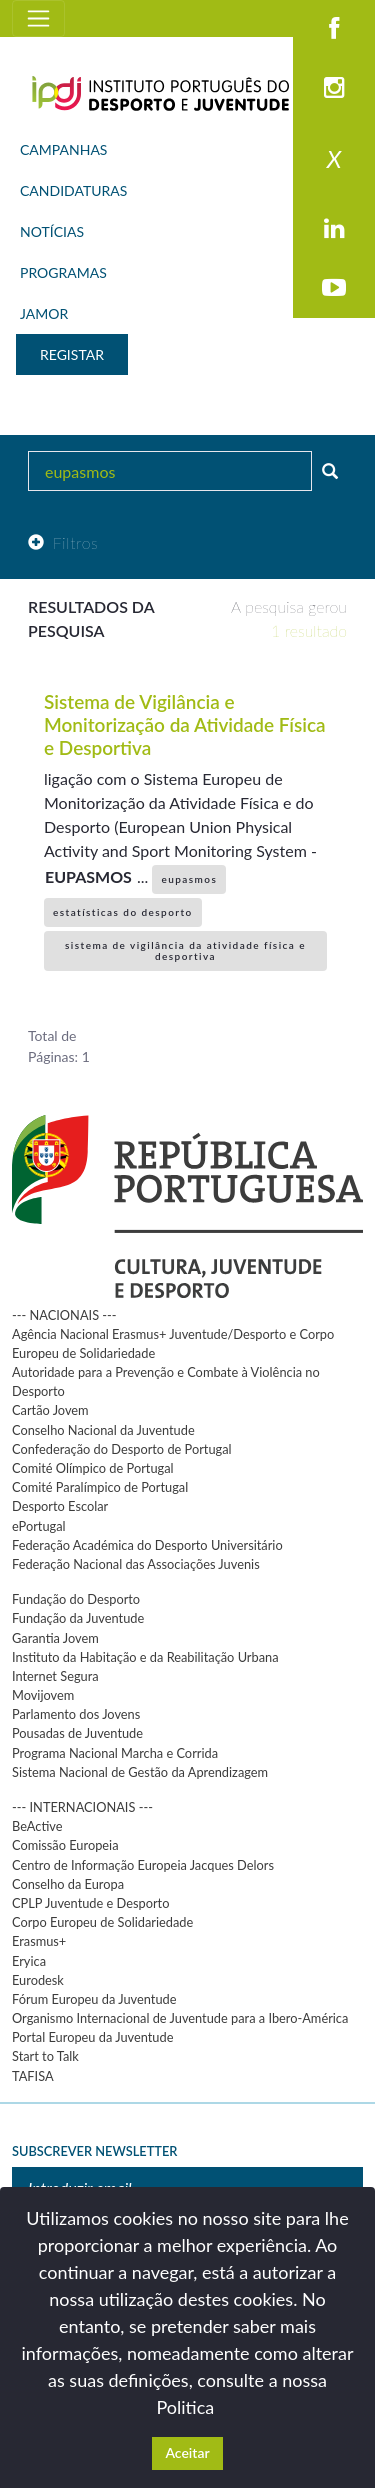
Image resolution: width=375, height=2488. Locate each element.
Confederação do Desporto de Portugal (122, 1449)
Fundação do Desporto (76, 1599)
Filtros (63, 542)
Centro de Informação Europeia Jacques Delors (143, 1865)
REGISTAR (72, 354)
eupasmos (189, 879)
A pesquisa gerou (289, 618)
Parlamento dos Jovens (76, 1714)
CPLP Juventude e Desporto (90, 1903)
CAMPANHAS (63, 149)
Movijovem (43, 1695)
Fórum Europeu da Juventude (94, 1999)
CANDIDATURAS (73, 190)
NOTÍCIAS (52, 231)
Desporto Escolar (60, 1506)
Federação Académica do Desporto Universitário (147, 1545)
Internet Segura (55, 1676)
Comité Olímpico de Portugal (93, 1468)
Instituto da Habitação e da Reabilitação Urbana (145, 1657)
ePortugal (39, 1526)
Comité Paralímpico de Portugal (100, 1487)
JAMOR (44, 313)
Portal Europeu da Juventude (92, 2037)
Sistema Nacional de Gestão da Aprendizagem (140, 1772)
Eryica (29, 1961)
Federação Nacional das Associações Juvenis (136, 1564)
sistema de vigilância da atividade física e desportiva (185, 950)
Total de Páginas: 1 (59, 1046)
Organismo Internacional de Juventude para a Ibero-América (180, 2018)
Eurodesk (38, 1980)
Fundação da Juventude (78, 1618)
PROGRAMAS (63, 272)
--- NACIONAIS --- (64, 1315)
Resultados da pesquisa (91, 618)
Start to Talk (45, 2056)
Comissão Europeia (65, 1845)
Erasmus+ (39, 1941)
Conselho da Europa (68, 1884)
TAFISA (33, 2076)
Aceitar (187, 2452)
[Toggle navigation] (38, 18)
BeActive (37, 1826)
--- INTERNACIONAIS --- (82, 1807)
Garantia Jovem (55, 1638)
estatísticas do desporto (123, 912)
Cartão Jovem (50, 1410)
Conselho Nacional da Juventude (103, 1430)
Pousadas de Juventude (77, 1733)
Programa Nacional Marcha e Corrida (115, 1753)
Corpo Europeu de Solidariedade (102, 1922)
